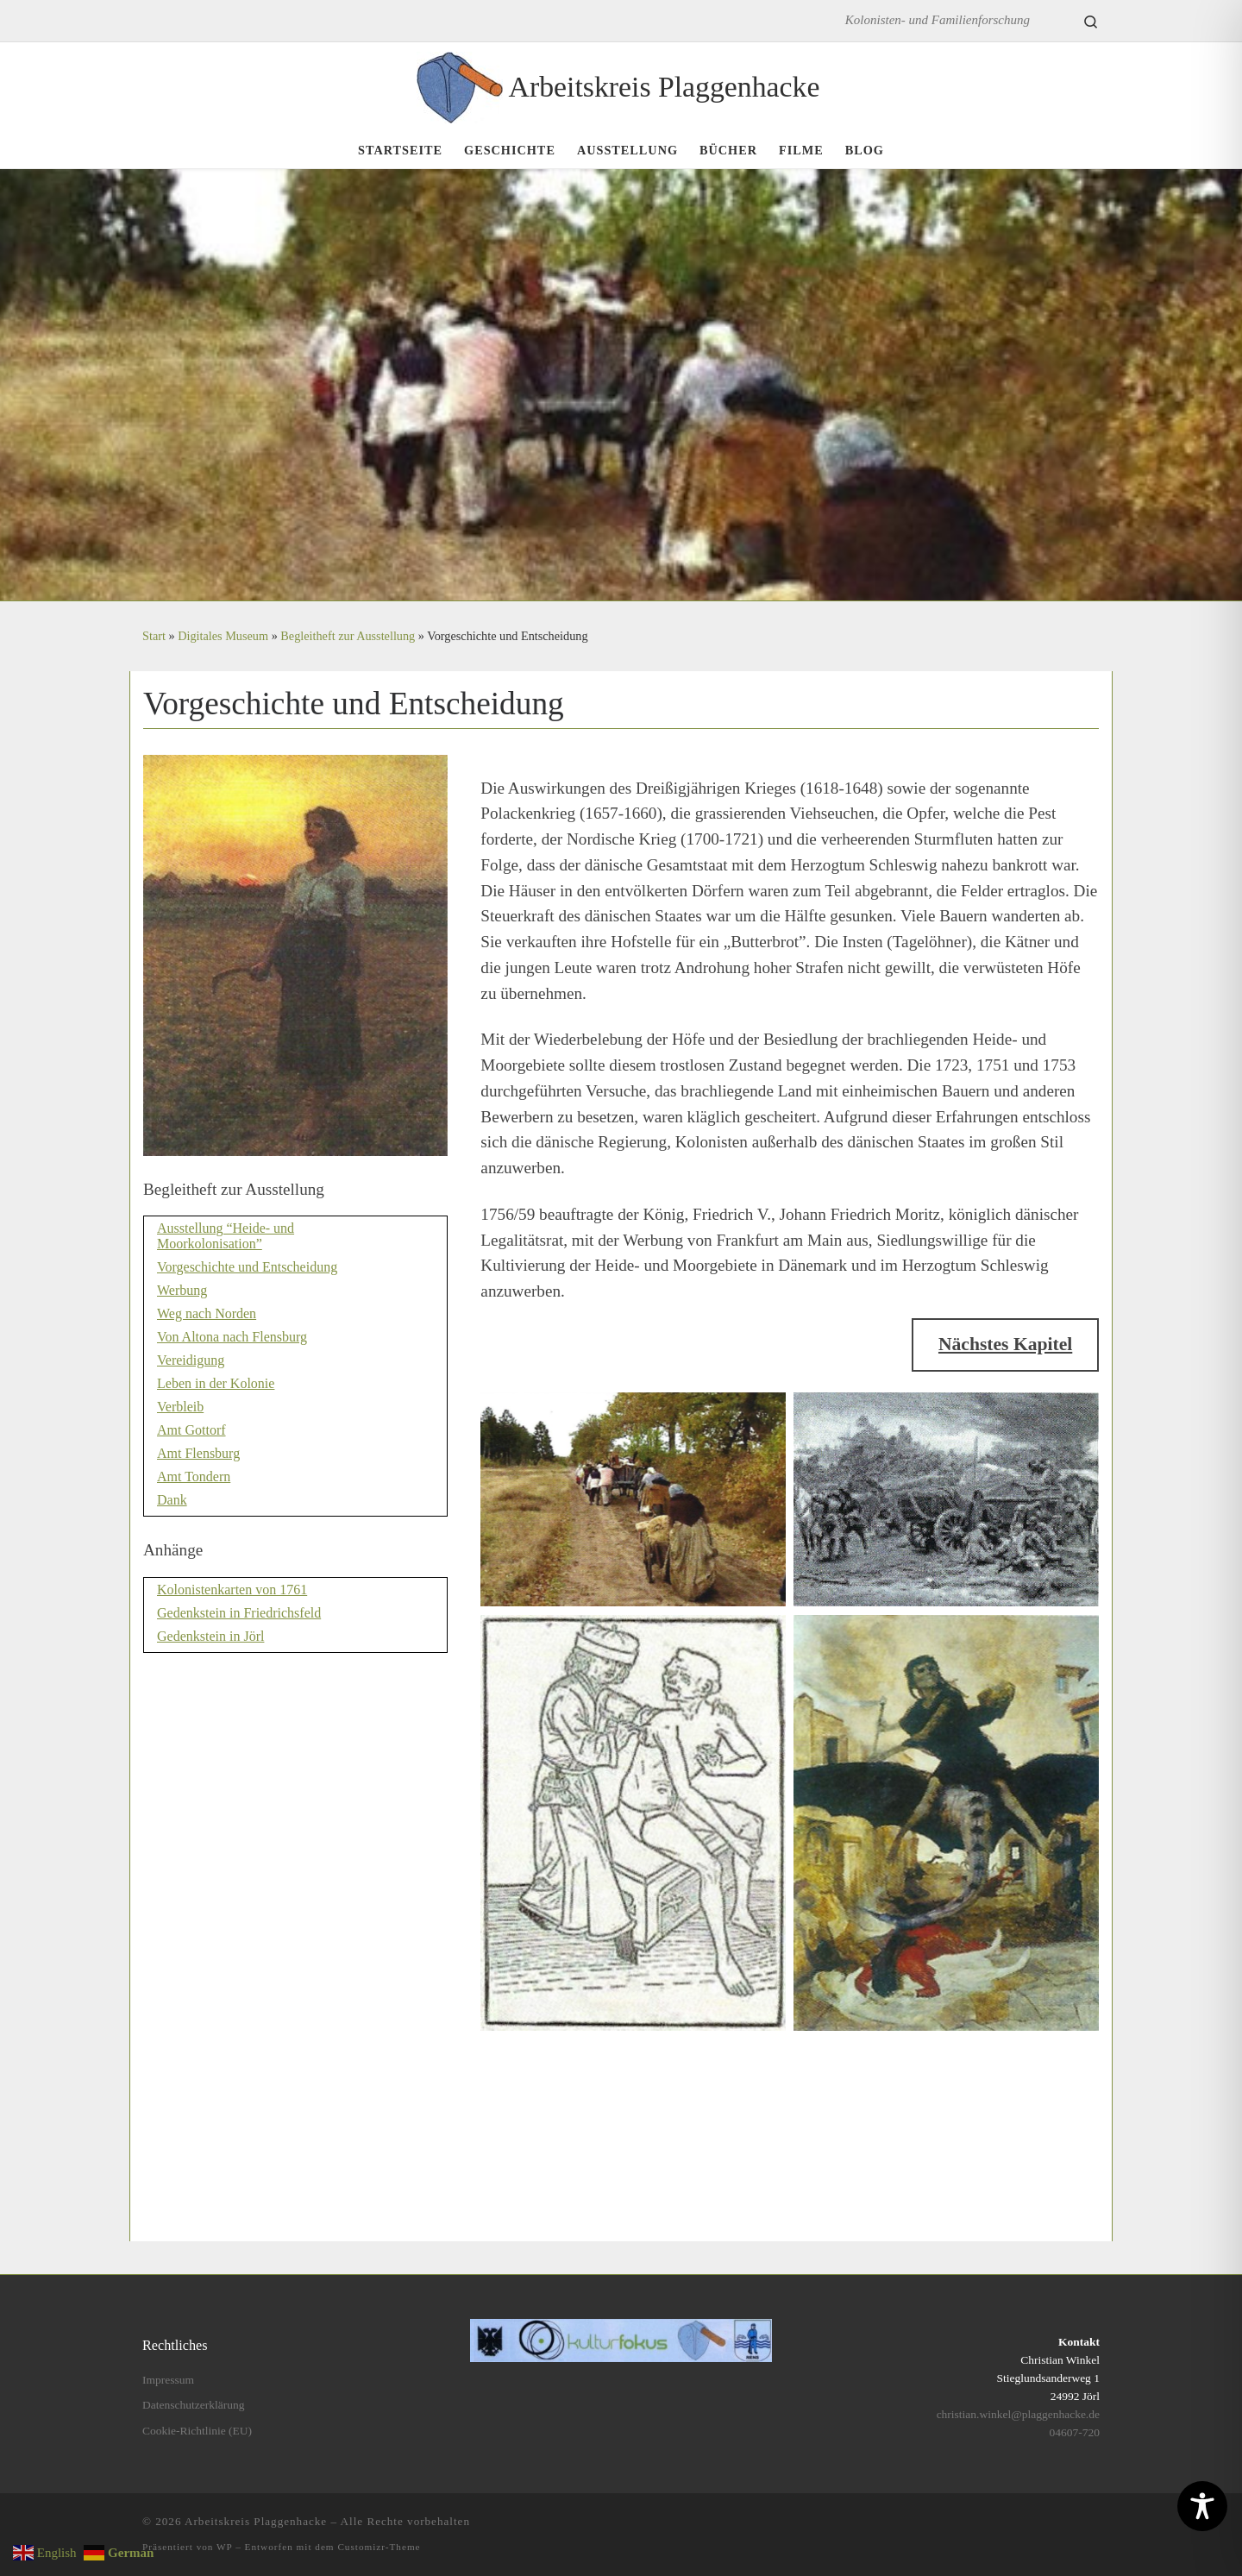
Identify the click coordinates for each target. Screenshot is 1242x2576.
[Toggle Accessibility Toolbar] (1202, 2506)
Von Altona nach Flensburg (232, 1336)
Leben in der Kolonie (215, 1383)
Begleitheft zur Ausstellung (347, 636)
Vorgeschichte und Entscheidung (247, 1267)
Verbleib (180, 1406)
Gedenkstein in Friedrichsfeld (239, 1612)
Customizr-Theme (378, 2546)
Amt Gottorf (191, 1430)
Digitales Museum (223, 636)
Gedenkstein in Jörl (210, 1636)
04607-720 (1075, 2432)
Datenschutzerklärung (193, 2404)
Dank (172, 1499)
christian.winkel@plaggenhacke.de (1018, 2414)
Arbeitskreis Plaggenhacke (256, 2521)
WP (224, 2546)
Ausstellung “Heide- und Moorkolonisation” (225, 1236)
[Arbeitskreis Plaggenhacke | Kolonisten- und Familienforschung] (460, 84)
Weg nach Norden (206, 1313)
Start (154, 636)
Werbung (182, 1290)
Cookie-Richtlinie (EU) (197, 2430)
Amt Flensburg (198, 1453)
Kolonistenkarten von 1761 (232, 1589)
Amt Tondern (193, 1476)
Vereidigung (190, 1360)
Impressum (168, 2379)
